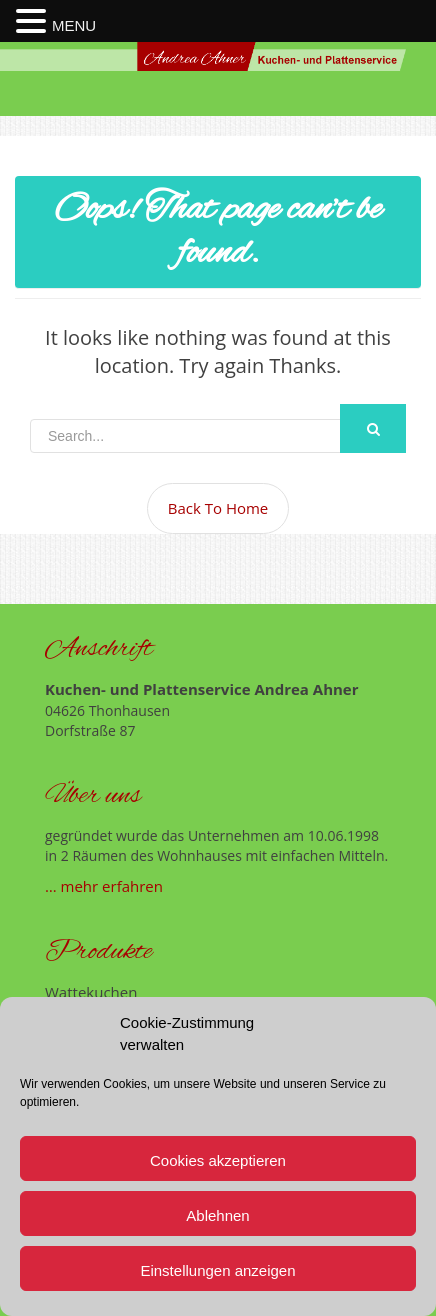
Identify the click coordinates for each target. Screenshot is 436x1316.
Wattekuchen (91, 992)
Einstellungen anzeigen (217, 1270)
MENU (74, 25)
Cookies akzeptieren (218, 1160)
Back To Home (218, 508)
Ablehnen (217, 1215)
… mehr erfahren (104, 886)
